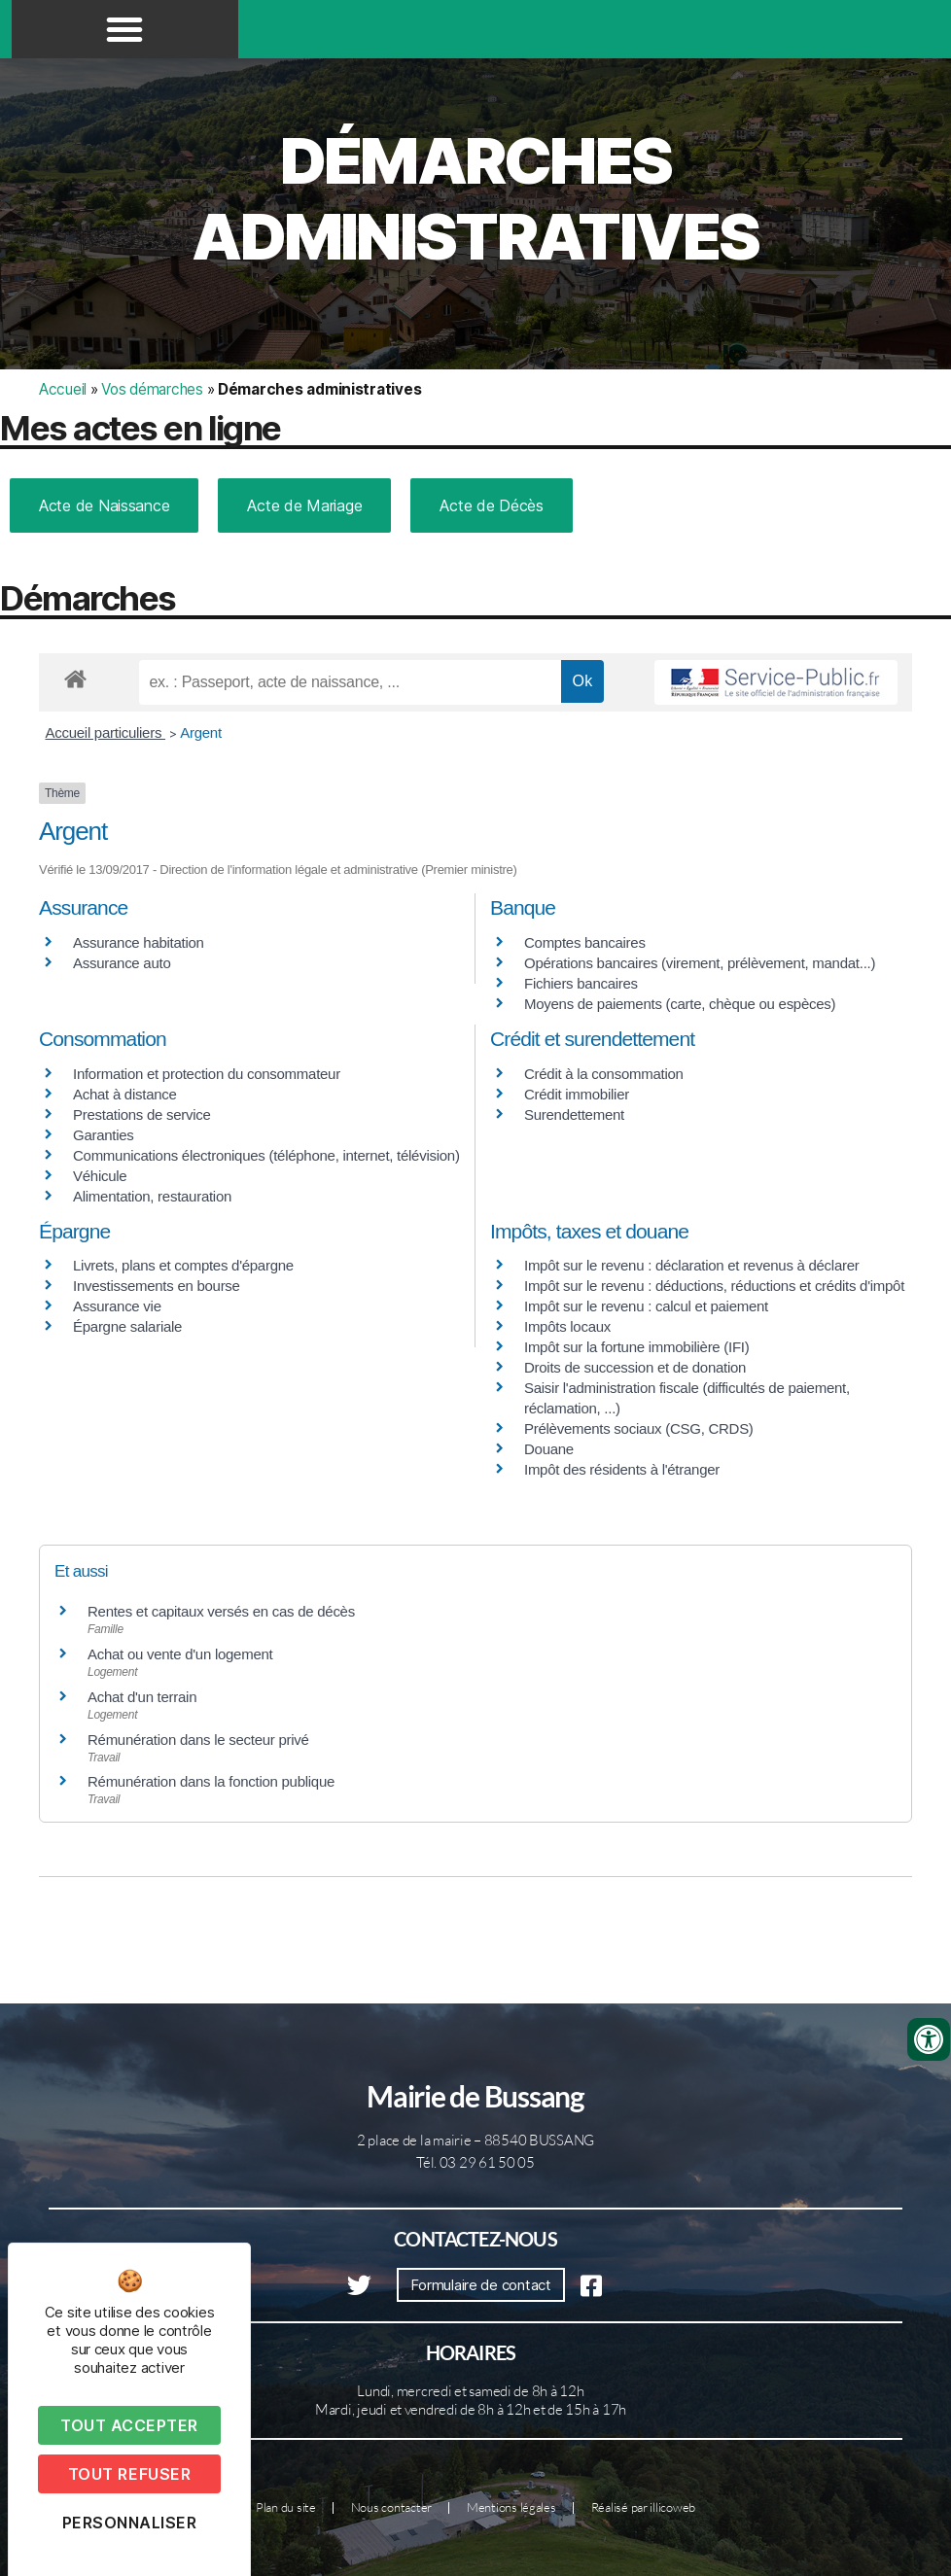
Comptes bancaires (585, 942)
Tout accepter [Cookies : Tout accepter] (129, 2425)
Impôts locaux (567, 1326)
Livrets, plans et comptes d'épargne (183, 1265)
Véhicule (99, 1175)
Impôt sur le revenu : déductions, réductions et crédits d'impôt (714, 1285)
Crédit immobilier (576, 1094)
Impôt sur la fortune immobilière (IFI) (636, 1347)
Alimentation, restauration (152, 1196)
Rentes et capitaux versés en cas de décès (221, 1611)
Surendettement (574, 1114)
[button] (124, 29)
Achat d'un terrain (142, 1696)
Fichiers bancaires (581, 983)
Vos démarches (152, 389)
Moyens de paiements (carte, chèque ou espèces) (679, 1003)
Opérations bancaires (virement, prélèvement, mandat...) (699, 963)
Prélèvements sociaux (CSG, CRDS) (639, 1428)
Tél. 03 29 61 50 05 (475, 2162)
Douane (549, 1449)
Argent (201, 732)
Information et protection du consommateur (206, 1073)
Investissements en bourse (156, 1285)
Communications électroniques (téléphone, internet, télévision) (266, 1155)
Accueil (63, 389)
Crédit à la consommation (604, 1073)
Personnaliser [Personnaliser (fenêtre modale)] (129, 2522)
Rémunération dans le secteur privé (198, 1739)
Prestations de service (142, 1114)
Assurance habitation (138, 942)
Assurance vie (117, 1306)
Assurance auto (121, 963)
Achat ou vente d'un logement (180, 1654)
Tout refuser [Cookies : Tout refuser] (129, 2474)
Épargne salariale (127, 1326)
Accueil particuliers (106, 732)
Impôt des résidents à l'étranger (622, 1469)
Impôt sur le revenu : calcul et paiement (646, 1306)
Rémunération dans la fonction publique (211, 1781)
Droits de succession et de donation (635, 1367)
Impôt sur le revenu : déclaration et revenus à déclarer (692, 1265)
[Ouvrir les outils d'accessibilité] (928, 2039)
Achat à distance (125, 1094)
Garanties (103, 1135)
